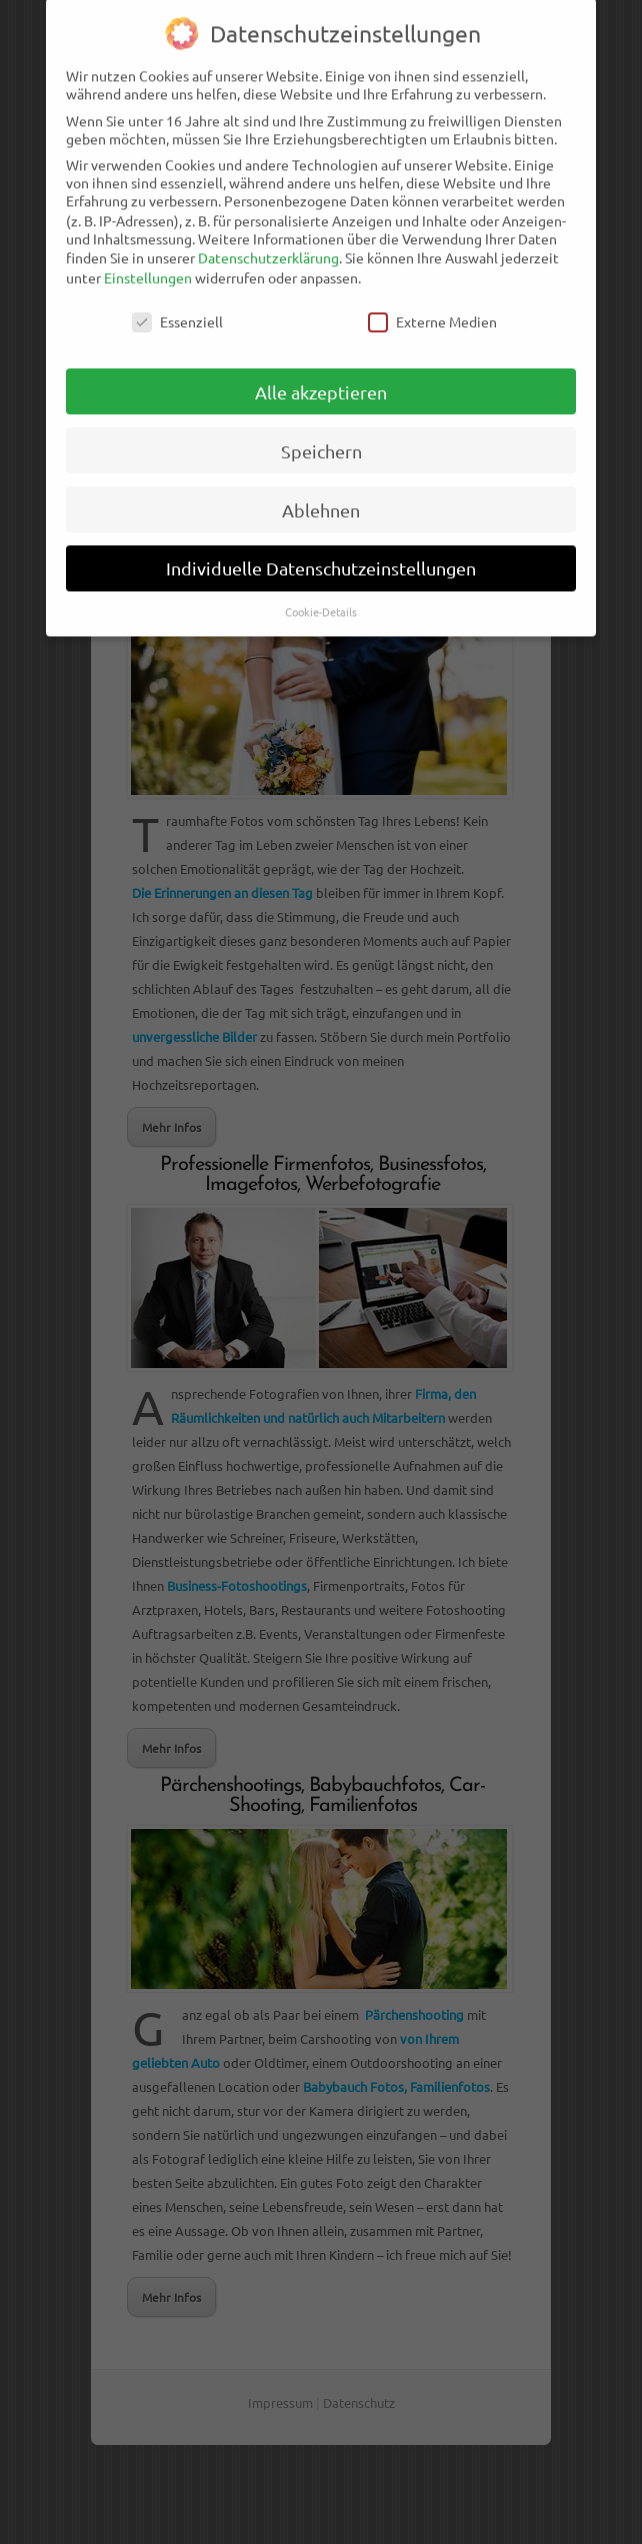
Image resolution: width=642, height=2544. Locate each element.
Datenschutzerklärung (268, 246)
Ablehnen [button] (321, 498)
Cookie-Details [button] (321, 600)
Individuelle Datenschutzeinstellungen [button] (321, 557)
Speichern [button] (321, 439)
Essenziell (177, 310)
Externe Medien (432, 310)
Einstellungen (148, 266)
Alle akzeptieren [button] (321, 380)
